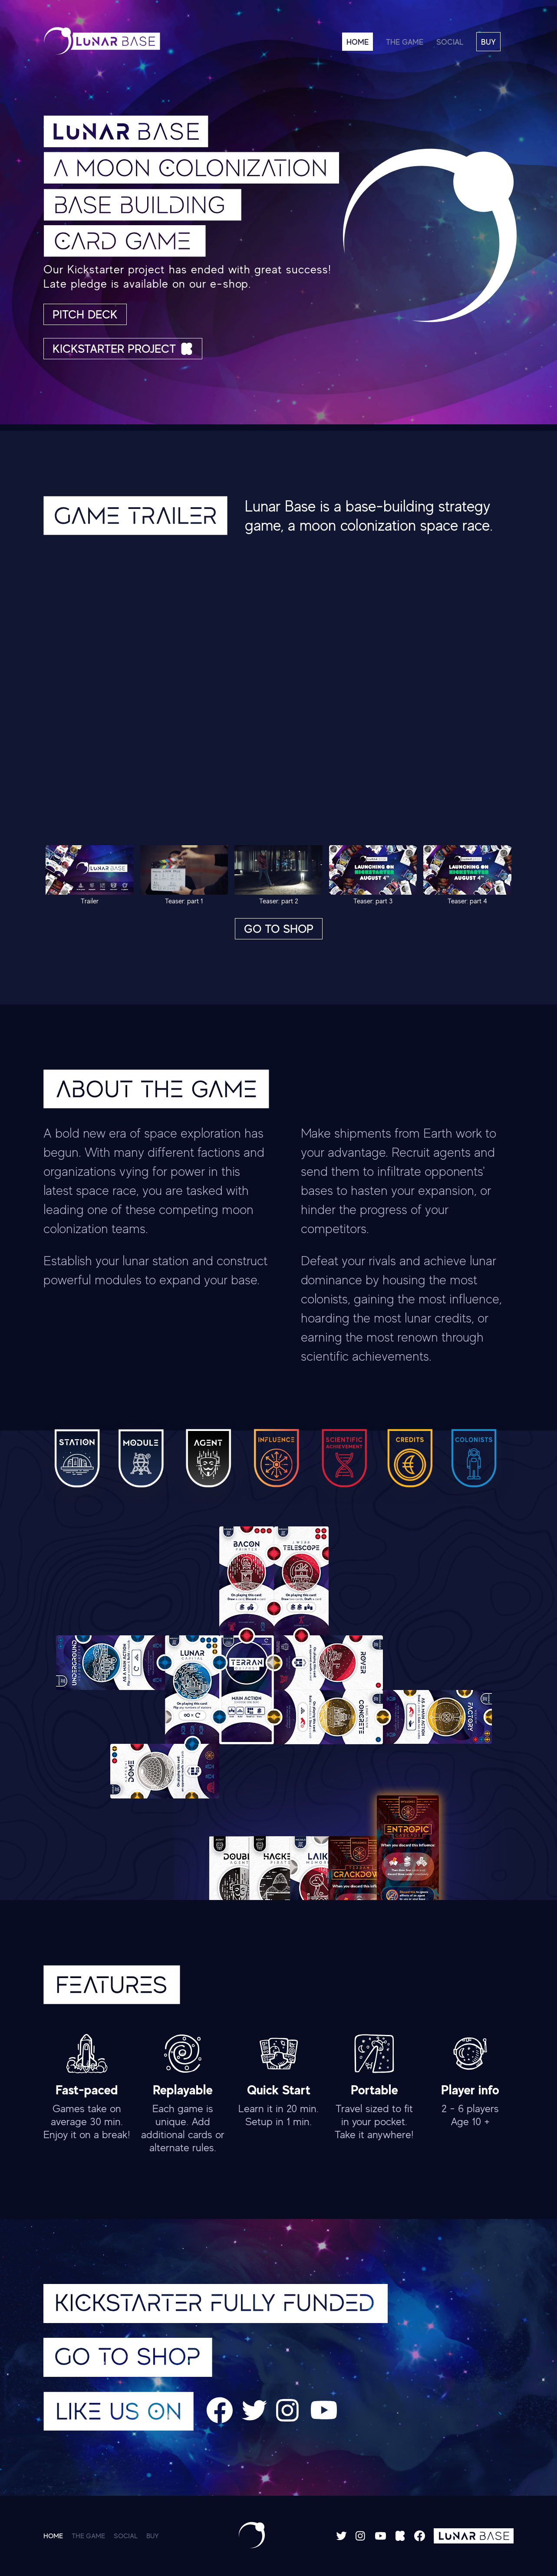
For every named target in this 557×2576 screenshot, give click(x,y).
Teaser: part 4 (467, 875)
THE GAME (404, 41)
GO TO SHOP (278, 929)
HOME (357, 41)
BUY (488, 41)
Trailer (90, 875)
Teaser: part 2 (278, 875)
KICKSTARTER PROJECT (123, 348)
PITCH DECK (85, 314)
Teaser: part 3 (373, 875)
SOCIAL (449, 41)
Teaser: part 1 (184, 875)
